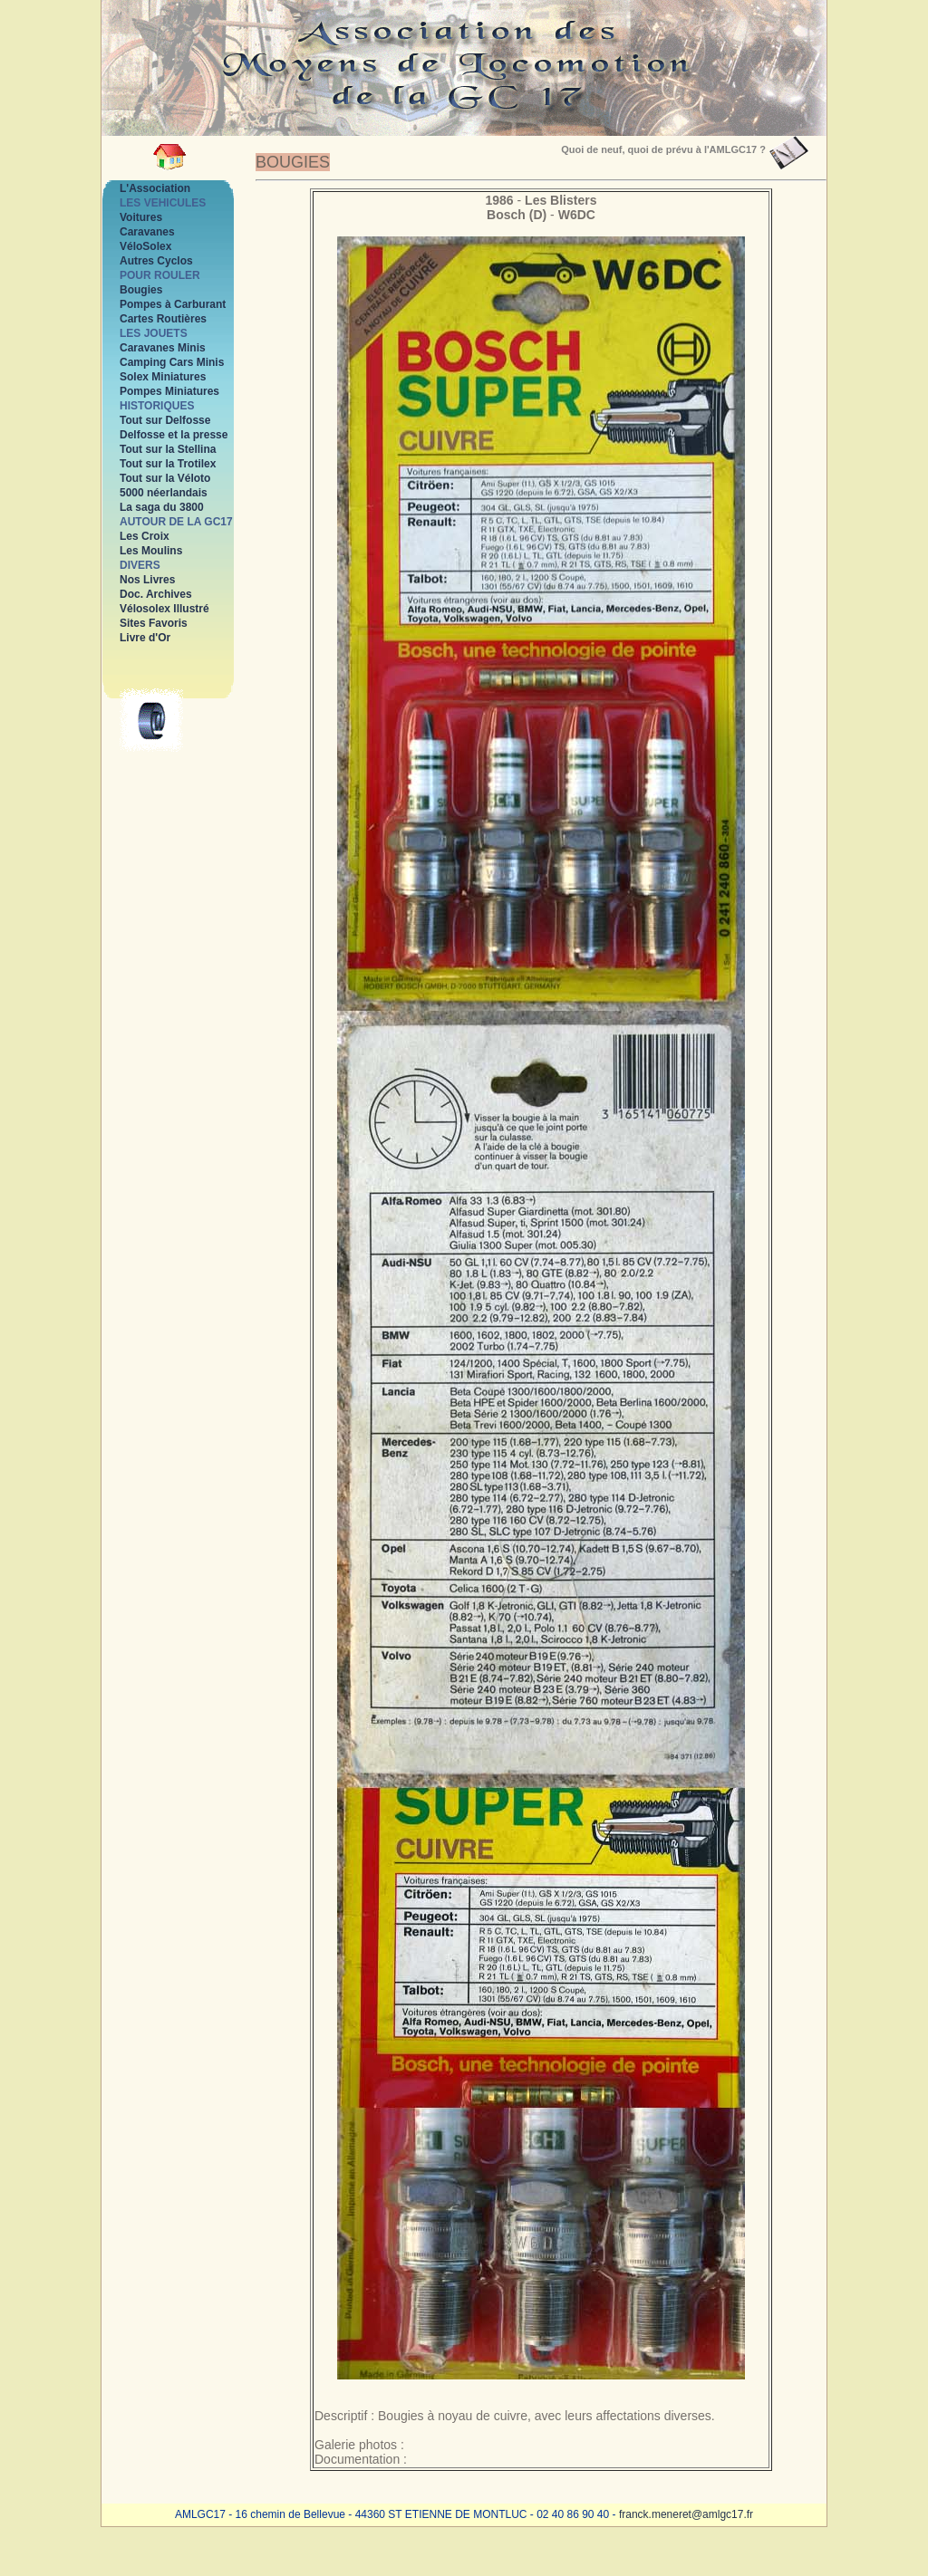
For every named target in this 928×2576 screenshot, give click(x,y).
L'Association (155, 188)
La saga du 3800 (162, 507)
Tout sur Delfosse (165, 420)
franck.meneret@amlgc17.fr (686, 2514)
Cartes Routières (163, 318)
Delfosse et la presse (173, 434)
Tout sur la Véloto (165, 478)
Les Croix (144, 536)
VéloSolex (145, 246)
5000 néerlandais (164, 492)
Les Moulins (151, 550)
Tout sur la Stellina (168, 449)
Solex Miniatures (163, 376)
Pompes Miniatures (169, 391)
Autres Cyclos (156, 261)
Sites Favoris (154, 623)
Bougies (141, 290)
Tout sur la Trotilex (168, 463)
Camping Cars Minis (172, 362)
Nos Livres (147, 579)
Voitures (141, 217)
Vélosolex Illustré (164, 608)
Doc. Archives (156, 594)
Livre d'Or (145, 637)
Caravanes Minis (163, 347)
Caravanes (147, 232)
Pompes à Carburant (173, 304)
